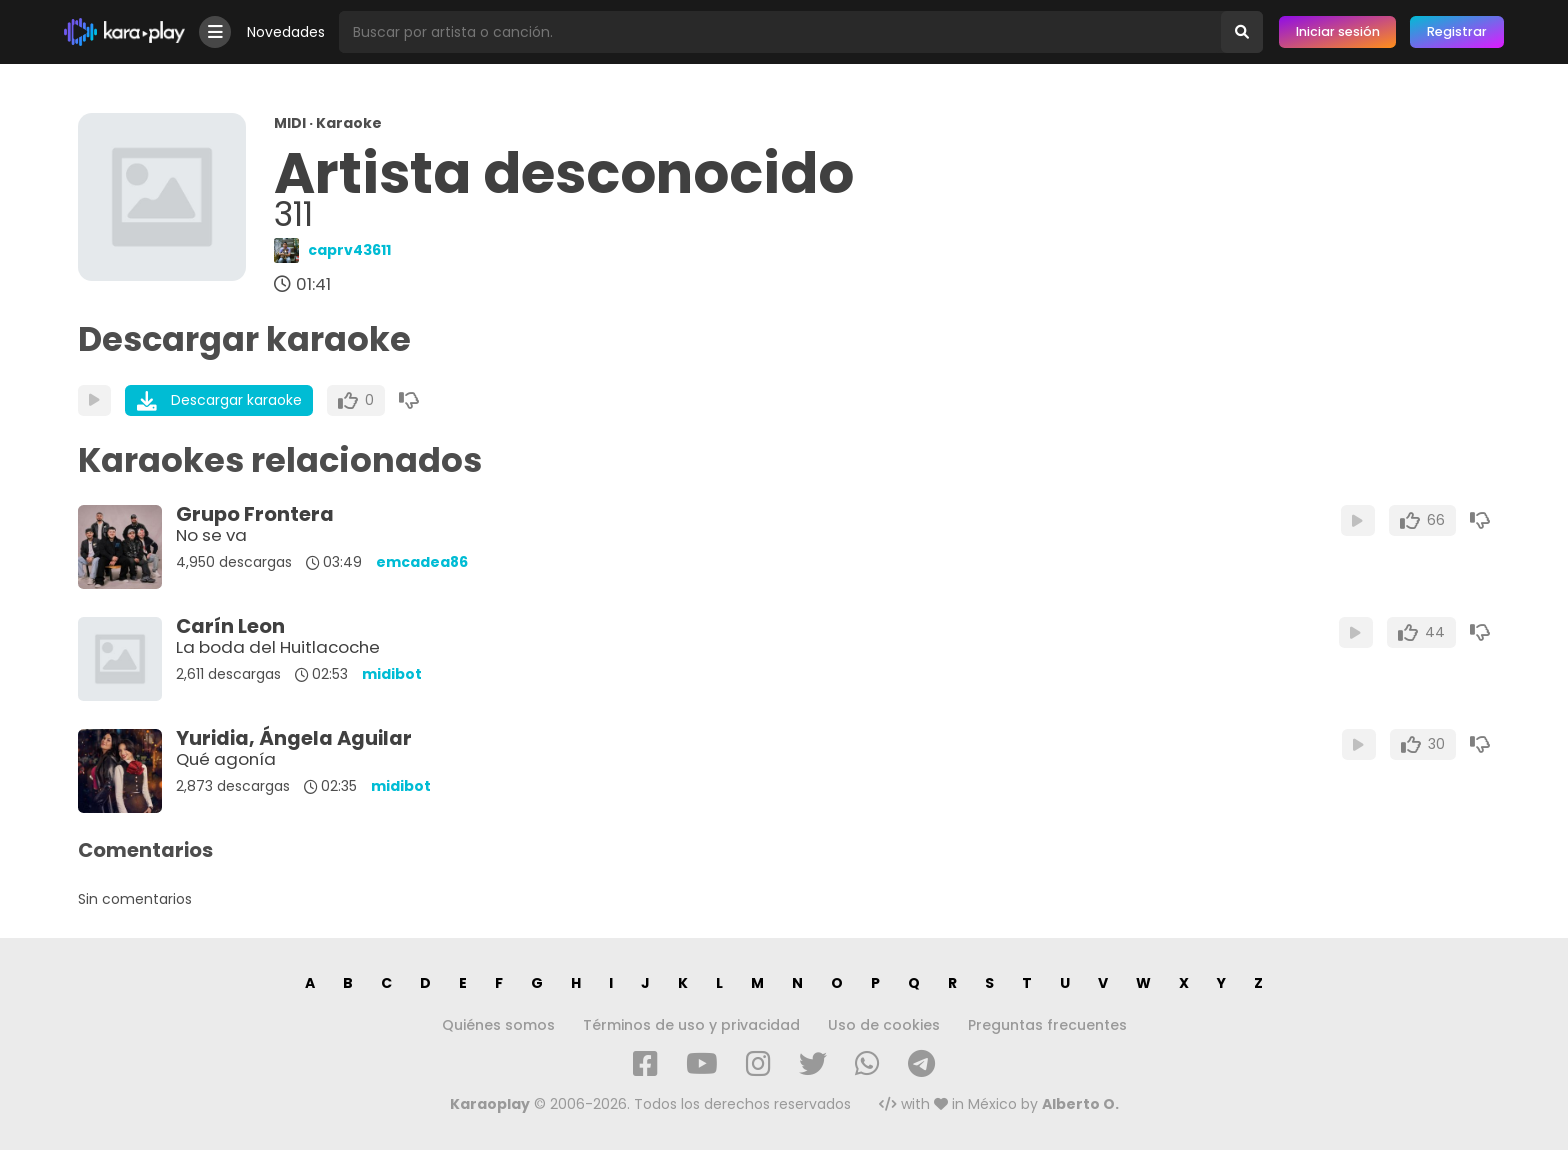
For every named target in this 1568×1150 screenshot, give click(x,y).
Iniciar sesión (1338, 31)
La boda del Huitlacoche (278, 647)
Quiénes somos (498, 1025)
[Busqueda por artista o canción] (780, 32)
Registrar (1457, 31)
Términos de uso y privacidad (691, 1025)
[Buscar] (1242, 32)
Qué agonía (226, 759)
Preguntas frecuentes (1047, 1025)
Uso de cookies (884, 1025)
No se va (211, 535)
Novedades (286, 32)
